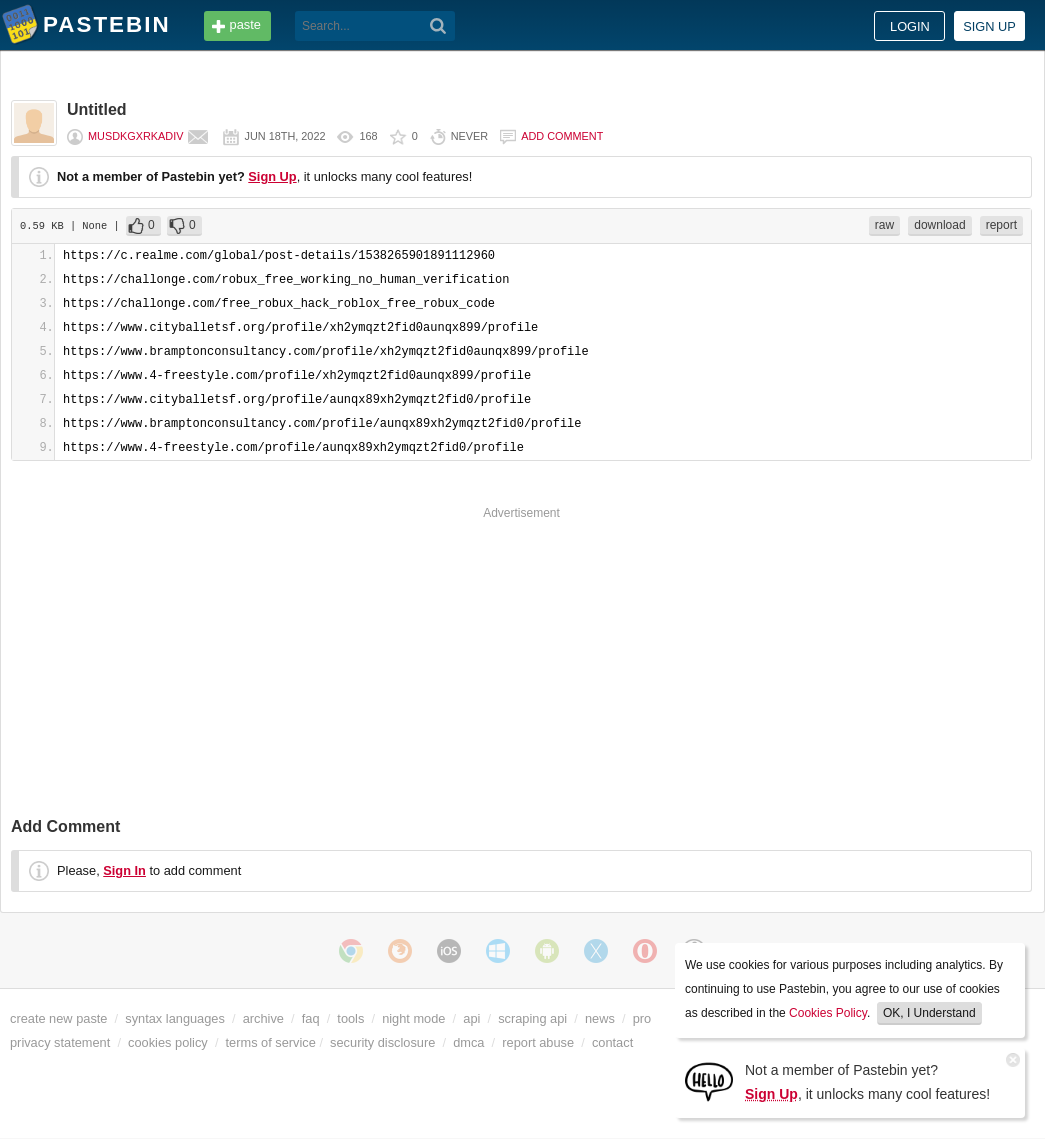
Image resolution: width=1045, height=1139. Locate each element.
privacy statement (60, 1042)
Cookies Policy (828, 1013)
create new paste (58, 1018)
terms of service (271, 1042)
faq (311, 1018)
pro (642, 1018)
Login (910, 26)
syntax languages (175, 1018)
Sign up (989, 26)
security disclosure (382, 1042)
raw (884, 225)
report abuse (538, 1042)
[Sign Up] (709, 1080)
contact (612, 1042)
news (600, 1018)
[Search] (438, 26)
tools (350, 1018)
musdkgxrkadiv (135, 136)
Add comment (562, 136)
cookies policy (168, 1042)
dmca (468, 1042)
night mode (413, 1018)
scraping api (532, 1018)
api (471, 1018)
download (939, 225)
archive (263, 1018)
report (1001, 225)
